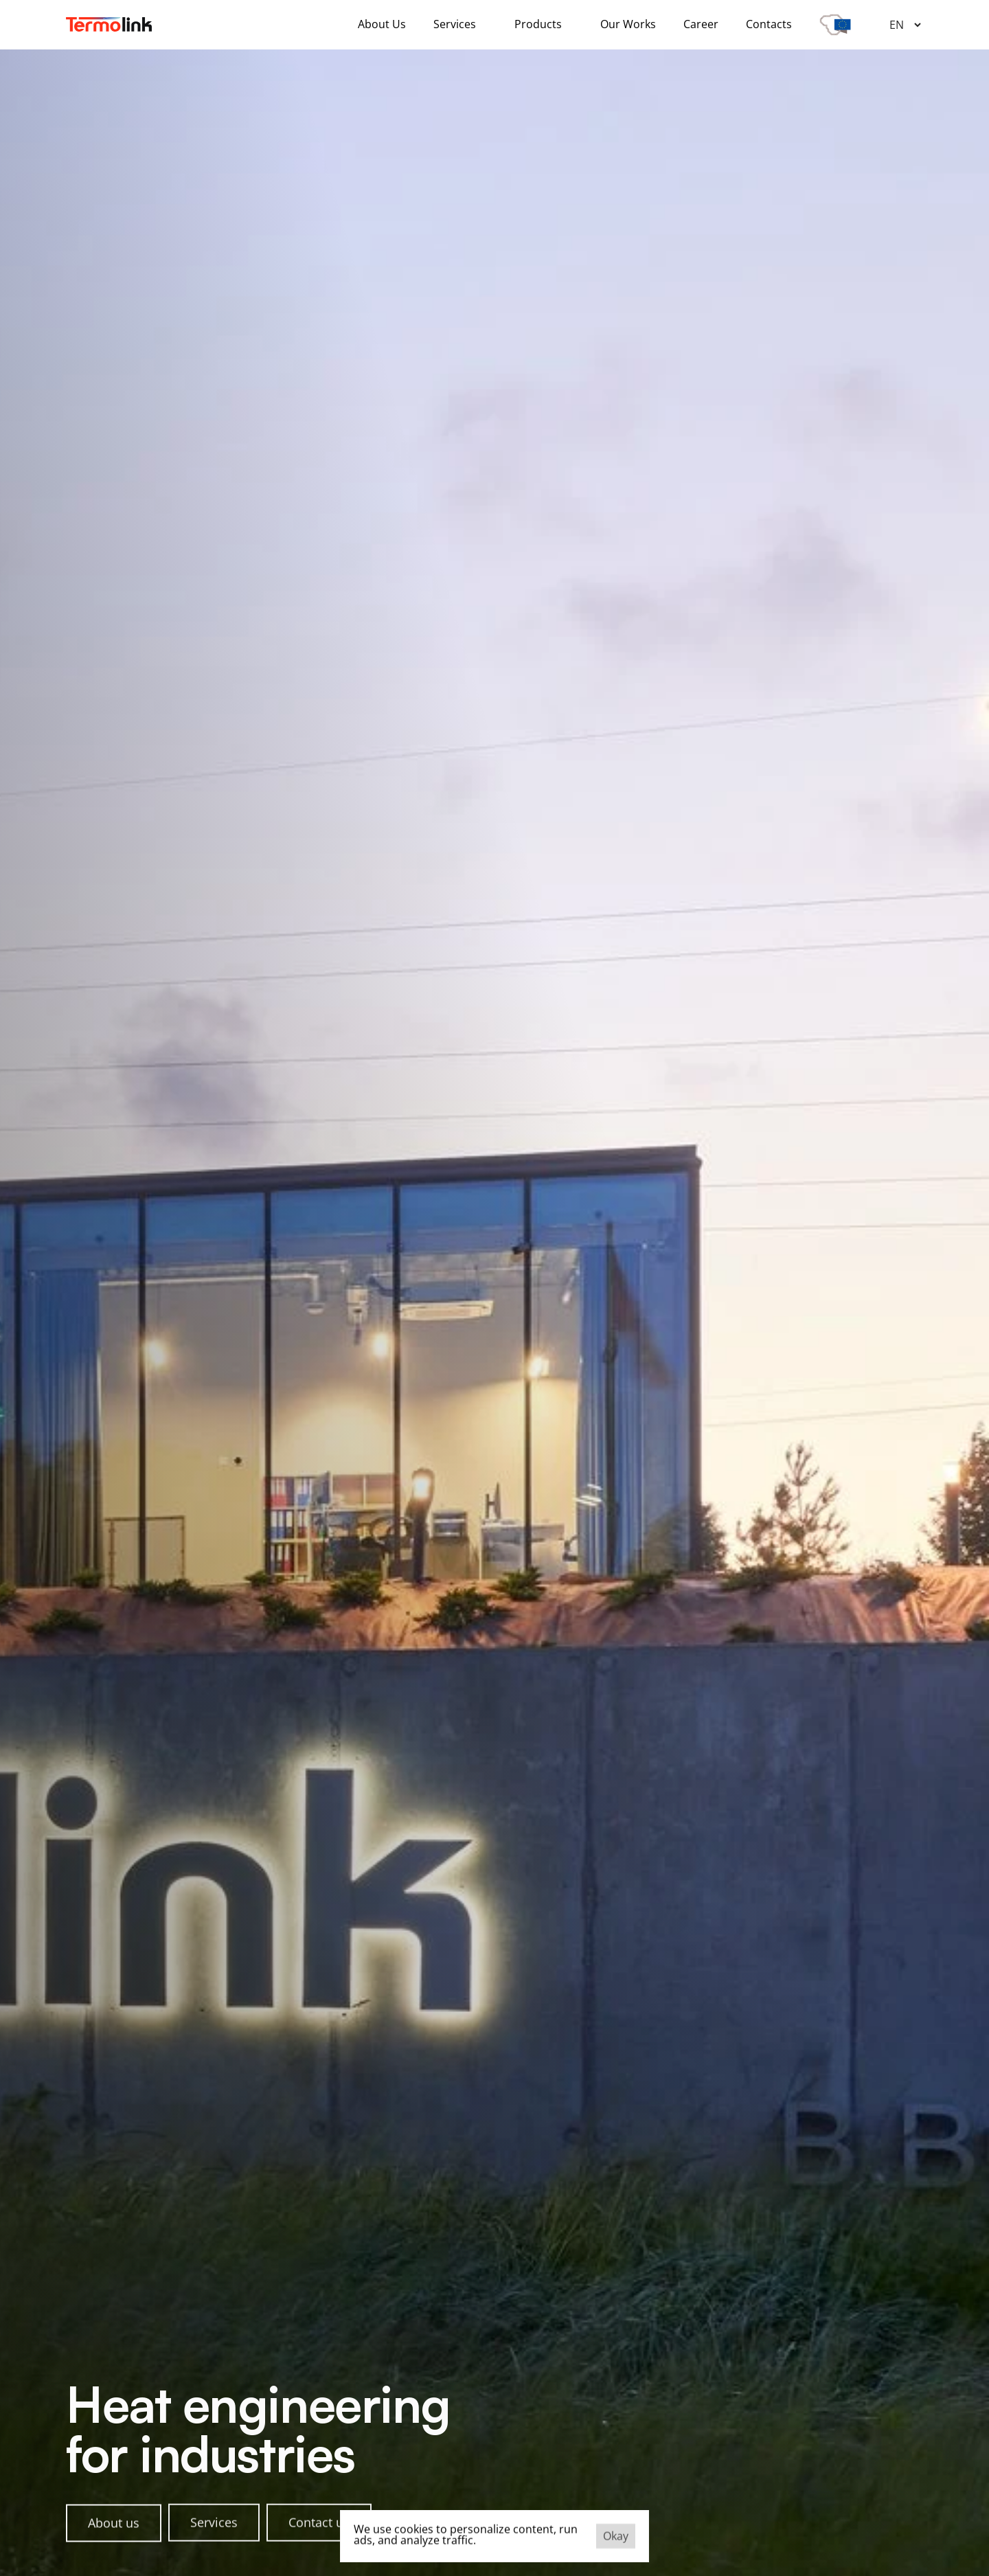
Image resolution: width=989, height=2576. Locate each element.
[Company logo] (109, 24)
